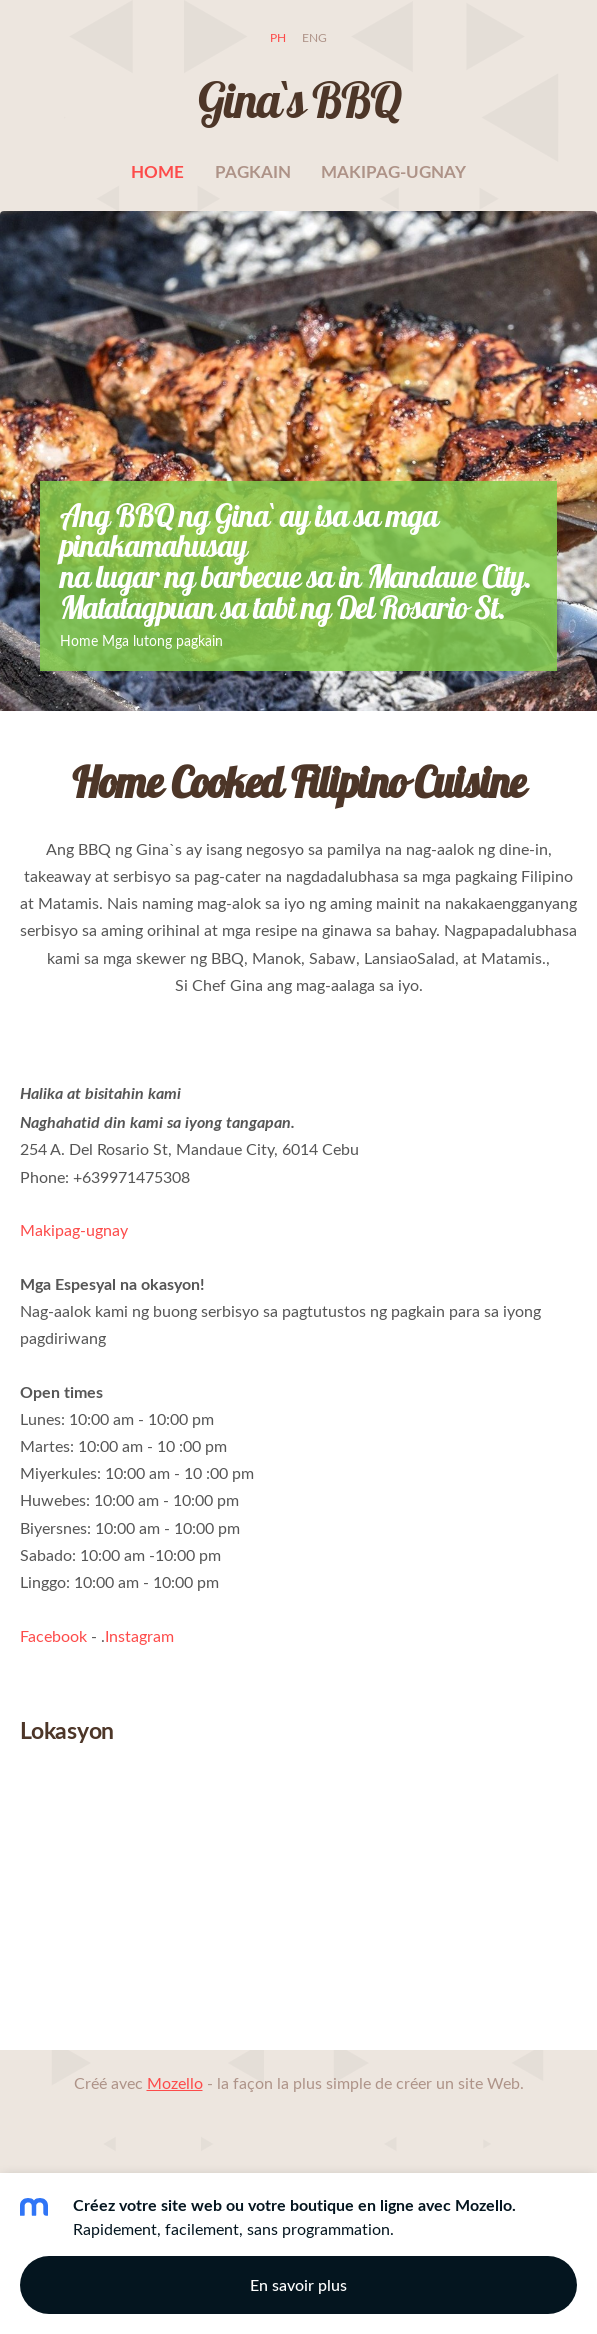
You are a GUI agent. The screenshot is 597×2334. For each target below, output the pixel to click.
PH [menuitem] (278, 37)
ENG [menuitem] (314, 37)
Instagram (139, 1636)
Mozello (175, 2083)
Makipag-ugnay (74, 1230)
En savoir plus (298, 2285)
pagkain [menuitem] (253, 171)
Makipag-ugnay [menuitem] (393, 171)
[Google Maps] (298, 1896)
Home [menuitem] (157, 171)
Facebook (53, 1636)
